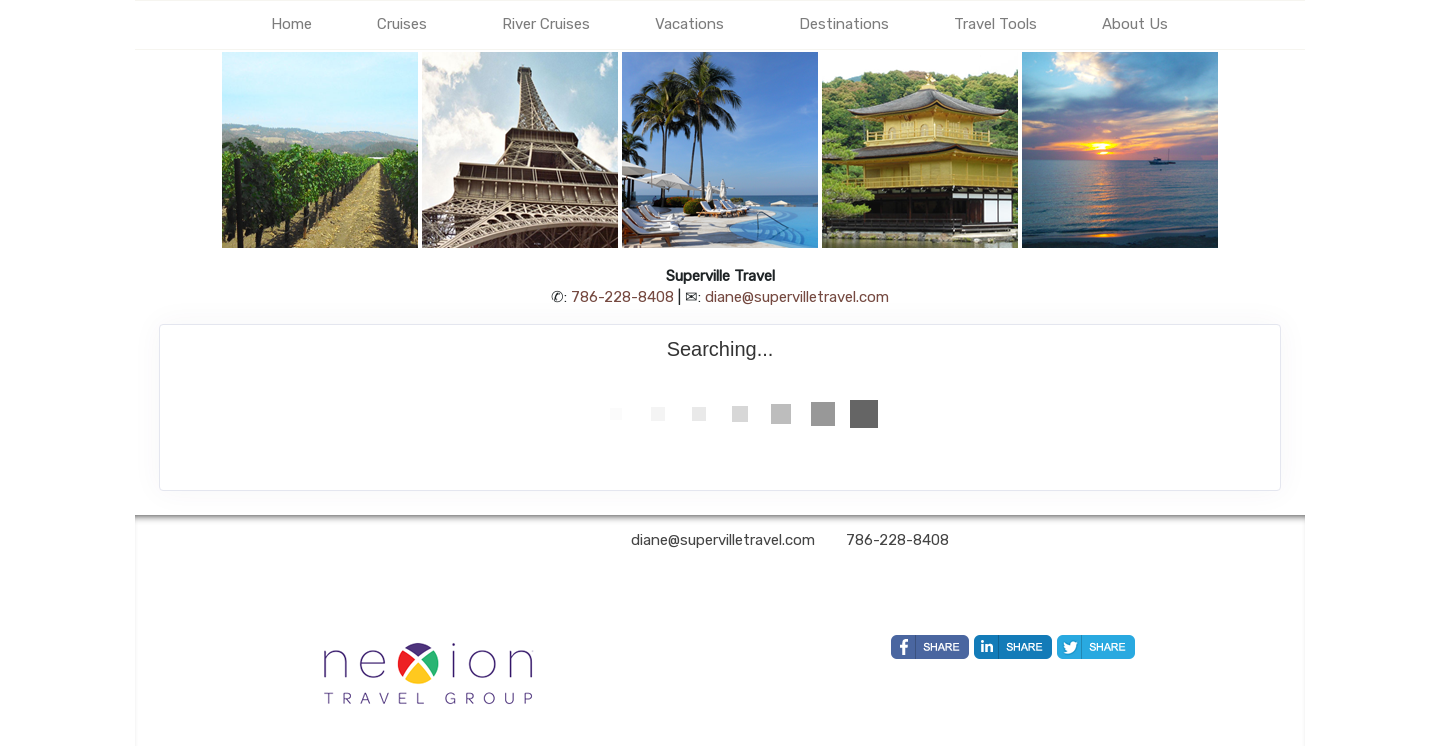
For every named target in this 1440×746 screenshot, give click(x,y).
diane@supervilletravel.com (797, 297)
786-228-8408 (622, 297)
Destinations (844, 24)
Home (291, 24)
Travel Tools (995, 24)
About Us (1135, 24)
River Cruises (546, 24)
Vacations (689, 24)
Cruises (402, 24)
